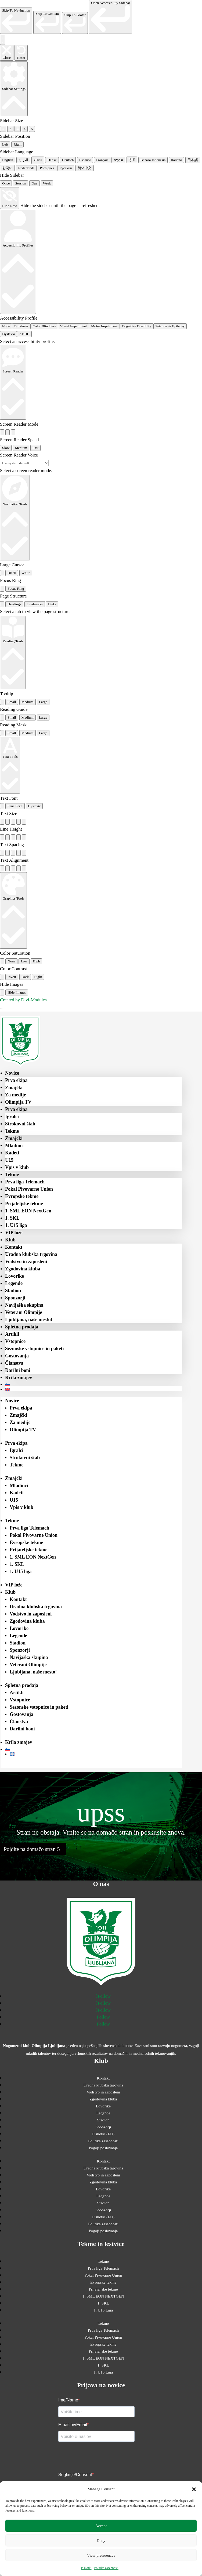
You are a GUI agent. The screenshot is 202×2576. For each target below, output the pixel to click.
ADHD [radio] (24, 334)
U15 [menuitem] (9, 1160)
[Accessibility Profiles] (18, 262)
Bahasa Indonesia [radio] (153, 160)
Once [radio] (6, 183)
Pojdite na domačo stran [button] (30, 1849)
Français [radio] (102, 160)
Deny (101, 2540)
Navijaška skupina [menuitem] (24, 1305)
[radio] (2, 432)
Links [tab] (52, 604)
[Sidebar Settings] (14, 88)
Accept (101, 2526)
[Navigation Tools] (15, 517)
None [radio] (6, 326)
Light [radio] (38, 977)
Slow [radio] (5, 448)
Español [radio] (85, 160)
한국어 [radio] (7, 168)
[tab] (2, 604)
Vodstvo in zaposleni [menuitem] (26, 1261)
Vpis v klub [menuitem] (17, 1167)
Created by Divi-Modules (23, 999)
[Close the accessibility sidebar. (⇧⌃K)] (6, 53)
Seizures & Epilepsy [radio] (170, 326)
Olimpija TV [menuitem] (18, 1102)
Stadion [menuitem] (13, 1290)
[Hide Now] (9, 198)
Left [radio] (5, 144)
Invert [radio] (12, 977)
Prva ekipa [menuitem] (16, 1080)
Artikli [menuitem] (12, 1334)
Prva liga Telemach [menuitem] (25, 1181)
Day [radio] (34, 183)
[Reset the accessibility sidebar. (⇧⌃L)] (21, 53)
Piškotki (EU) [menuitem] (103, 2134)
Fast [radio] (35, 448)
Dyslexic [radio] (34, 806)
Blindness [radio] (21, 326)
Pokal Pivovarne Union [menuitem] (29, 1189)
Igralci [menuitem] (12, 1116)
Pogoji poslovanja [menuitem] (103, 2148)
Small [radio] (12, 702)
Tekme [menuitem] (12, 1131)
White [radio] (25, 573)
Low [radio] (24, 961)
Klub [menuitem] (10, 1239)
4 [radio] (25, 129)
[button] (194, 2489)
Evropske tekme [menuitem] (21, 1196)
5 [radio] (32, 129)
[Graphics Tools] (13, 910)
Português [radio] (47, 168)
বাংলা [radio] (38, 160)
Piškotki (86, 2568)
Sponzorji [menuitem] (15, 1297)
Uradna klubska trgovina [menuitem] (31, 1254)
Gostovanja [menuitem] (17, 1355)
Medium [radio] (21, 448)
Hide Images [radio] (17, 992)
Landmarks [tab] (35, 604)
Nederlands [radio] (26, 168)
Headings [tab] (14, 604)
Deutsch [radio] (68, 160)
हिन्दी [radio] (132, 160)
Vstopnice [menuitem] (15, 1341)
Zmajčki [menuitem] (14, 1087)
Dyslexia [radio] (8, 334)
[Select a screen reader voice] (24, 463)
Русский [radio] (66, 168)
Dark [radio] (25, 977)
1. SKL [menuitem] (12, 1218)
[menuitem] (93, 1384)
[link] (16, 21)
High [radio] (36, 961)
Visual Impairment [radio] (73, 326)
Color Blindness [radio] (44, 326)
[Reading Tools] (13, 653)
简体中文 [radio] (85, 168)
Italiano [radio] (176, 160)
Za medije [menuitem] (15, 1094)
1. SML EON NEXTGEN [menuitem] (103, 2296)
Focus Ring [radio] (16, 588)
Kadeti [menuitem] (12, 1152)
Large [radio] (43, 702)
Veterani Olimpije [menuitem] (23, 1312)
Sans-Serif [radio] (15, 806)
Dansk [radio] (51, 160)
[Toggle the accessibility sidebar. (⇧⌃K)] (2, 40)
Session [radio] (20, 183)
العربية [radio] (23, 160)
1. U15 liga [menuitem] (16, 1225)
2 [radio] (10, 129)
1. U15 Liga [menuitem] (103, 2310)
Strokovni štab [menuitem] (20, 1123)
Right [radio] (17, 144)
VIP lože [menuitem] (14, 1232)
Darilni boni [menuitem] (17, 1370)
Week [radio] (47, 183)
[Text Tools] (10, 765)
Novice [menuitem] (12, 1073)
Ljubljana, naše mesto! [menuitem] (28, 1319)
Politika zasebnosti (106, 2568)
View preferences (101, 2555)
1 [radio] (3, 129)
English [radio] (7, 160)
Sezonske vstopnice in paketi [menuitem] (34, 1348)
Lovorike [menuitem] (14, 1276)
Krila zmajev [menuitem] (18, 1377)
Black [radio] (12, 573)
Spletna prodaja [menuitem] (21, 1326)
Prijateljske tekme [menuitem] (24, 1203)
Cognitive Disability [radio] (136, 326)
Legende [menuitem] (14, 1283)
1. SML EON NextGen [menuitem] (28, 1210)
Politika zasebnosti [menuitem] (103, 2141)
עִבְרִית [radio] (118, 160)
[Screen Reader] (13, 383)
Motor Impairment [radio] (104, 326)
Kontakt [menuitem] (13, 1247)
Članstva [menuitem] (14, 1363)
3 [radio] (18, 129)
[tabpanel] (101, 612)
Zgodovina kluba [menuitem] (22, 1268)
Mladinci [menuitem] (14, 1145)
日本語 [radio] (192, 160)
